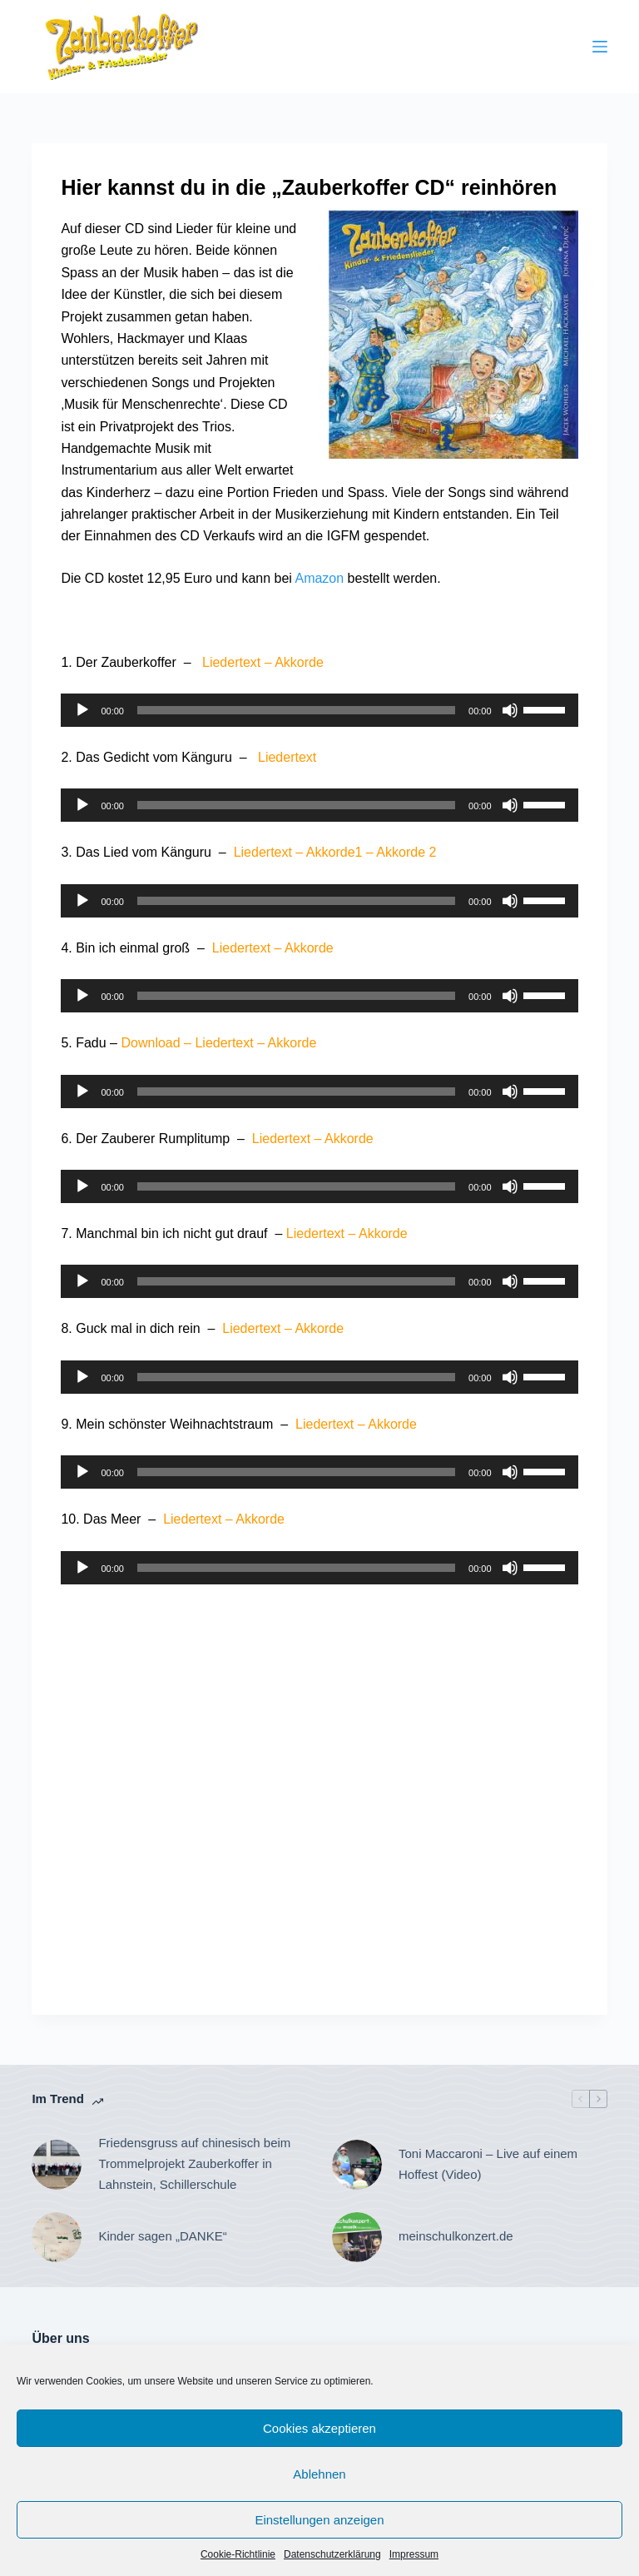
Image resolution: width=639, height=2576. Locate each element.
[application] (319, 710)
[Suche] (481, 47)
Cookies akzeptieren (319, 2428)
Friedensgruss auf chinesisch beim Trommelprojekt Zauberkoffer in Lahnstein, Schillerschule (194, 2163)
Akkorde (299, 662)
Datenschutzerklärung (332, 2554)
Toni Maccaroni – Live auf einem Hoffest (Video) (488, 2163)
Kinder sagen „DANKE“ (162, 2236)
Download (150, 1043)
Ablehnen (319, 2474)
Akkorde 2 (406, 852)
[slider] (296, 710)
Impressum (413, 2554)
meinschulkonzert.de (456, 2236)
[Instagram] (573, 46)
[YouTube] (531, 46)
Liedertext (231, 662)
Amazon (319, 578)
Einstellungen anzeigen (319, 2520)
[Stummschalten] (510, 710)
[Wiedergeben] (82, 710)
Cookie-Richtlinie (238, 2554)
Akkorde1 (334, 852)
